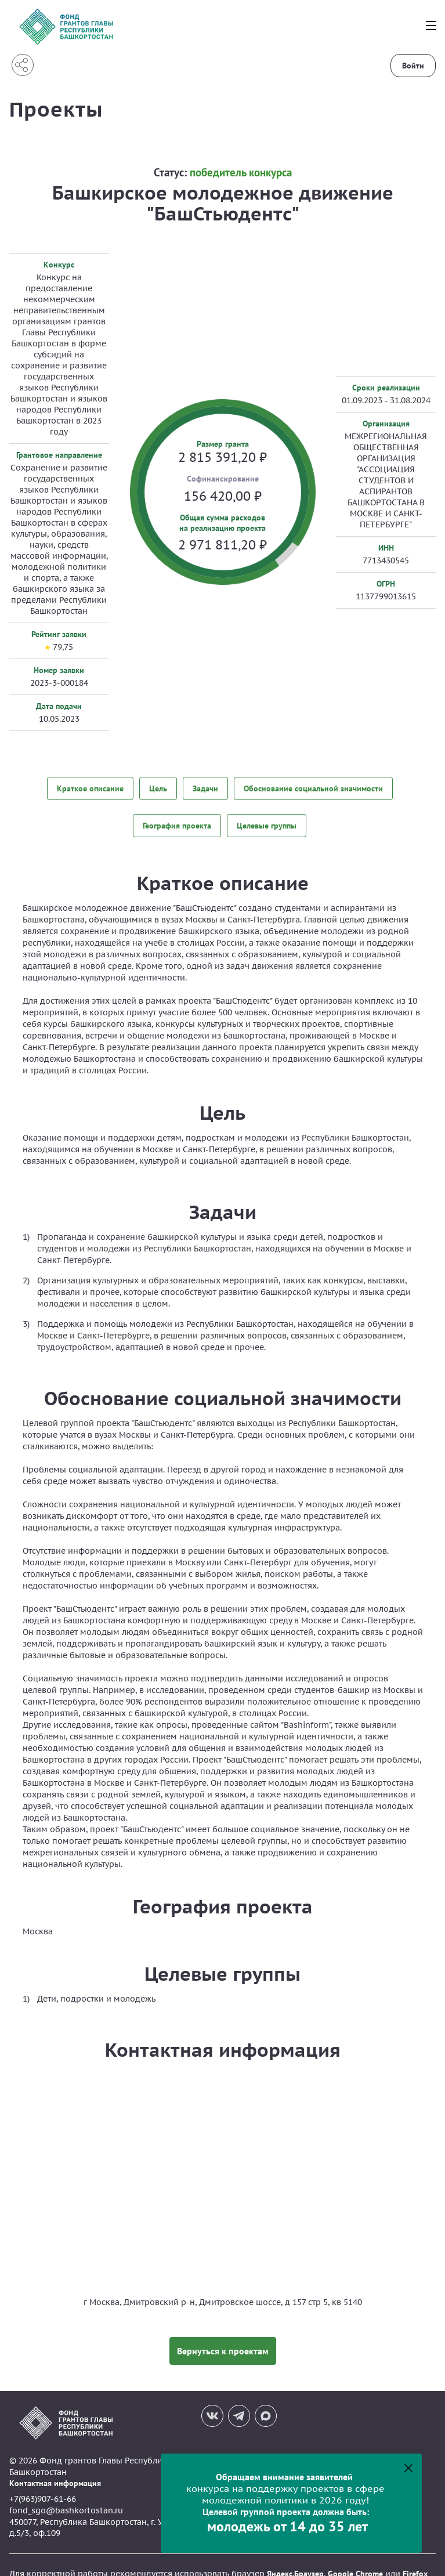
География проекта (177, 816)
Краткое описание (90, 787)
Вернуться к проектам (223, 2333)
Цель (158, 787)
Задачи (205, 787)
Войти (413, 65)
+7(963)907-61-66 (42, 2482)
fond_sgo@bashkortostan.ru (66, 2493)
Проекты (59, 108)
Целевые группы (266, 816)
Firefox (415, 2556)
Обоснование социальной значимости (313, 787)
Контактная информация (55, 2466)
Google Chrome (355, 2556)
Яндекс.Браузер (295, 2556)
